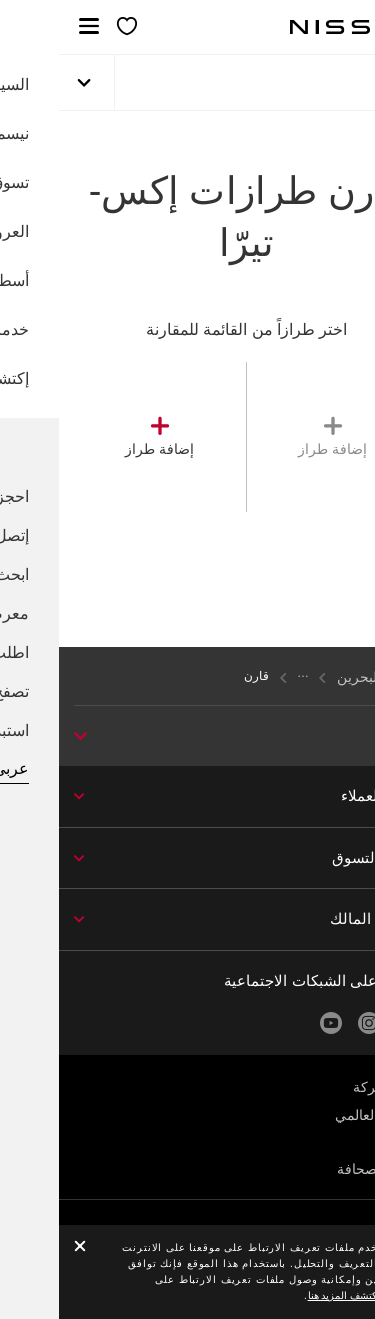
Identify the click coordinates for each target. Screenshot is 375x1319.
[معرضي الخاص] (68, 27)
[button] (30, 26)
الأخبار (342, 1142)
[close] (21, 1247)
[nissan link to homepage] (296, 27)
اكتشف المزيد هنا (285, 1295)
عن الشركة (327, 1087)
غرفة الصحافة (319, 1169)
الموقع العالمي (318, 1115)
